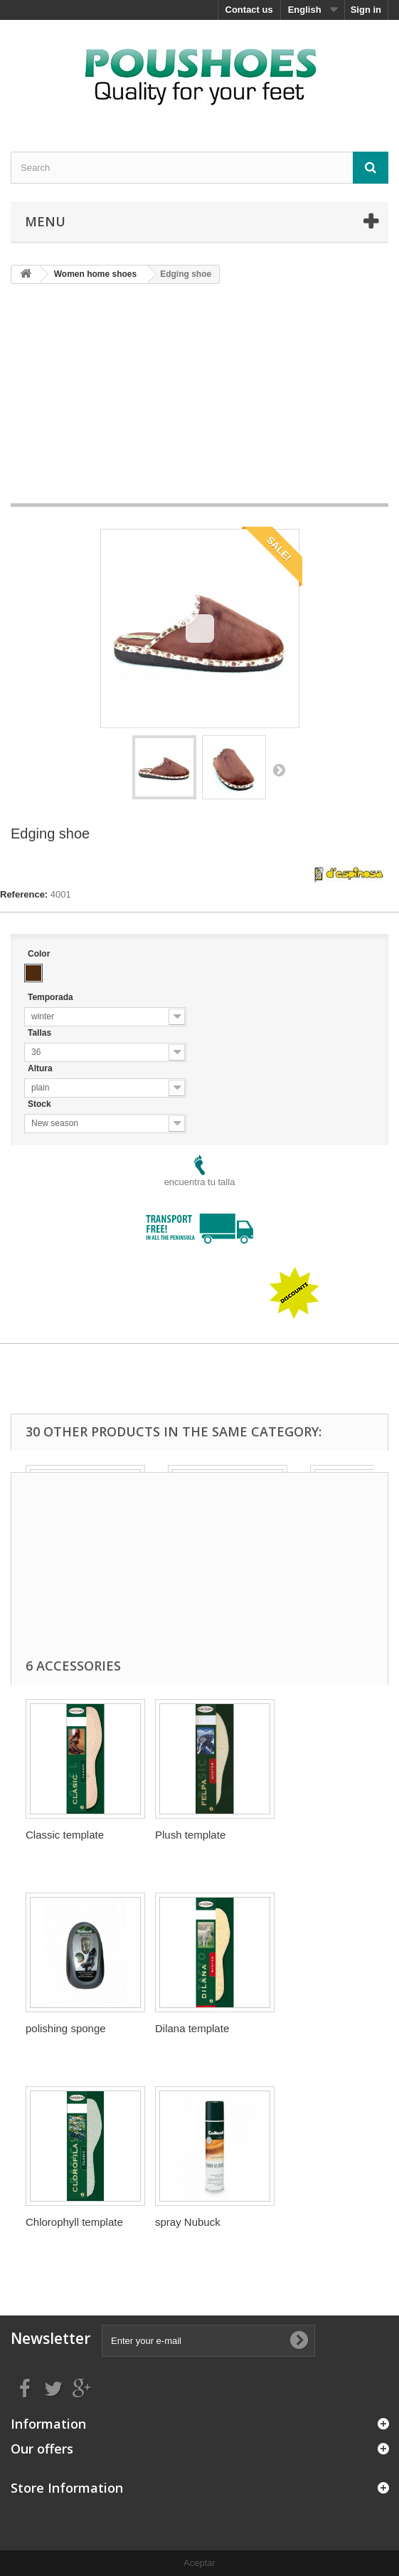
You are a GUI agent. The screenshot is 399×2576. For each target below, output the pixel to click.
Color (40, 954)
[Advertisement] (205, 398)
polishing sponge (66, 2028)
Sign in (366, 9)
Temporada (51, 997)
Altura (41, 1068)
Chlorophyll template (74, 2222)
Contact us (249, 9)
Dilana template (192, 2028)
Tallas (40, 1033)
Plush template (190, 1835)
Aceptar (199, 2562)
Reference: (24, 894)
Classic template (65, 1835)
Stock (40, 1104)
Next (279, 769)
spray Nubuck (187, 2222)
